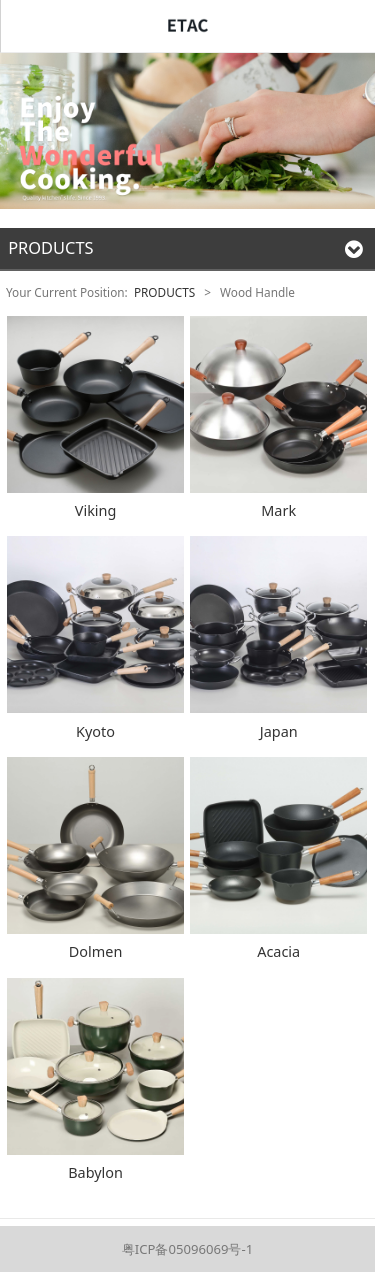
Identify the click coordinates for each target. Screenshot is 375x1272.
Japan (279, 731)
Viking (96, 510)
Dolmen (96, 951)
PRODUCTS (164, 292)
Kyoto (95, 731)
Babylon (95, 1172)
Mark (278, 510)
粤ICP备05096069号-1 (187, 1249)
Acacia (278, 951)
